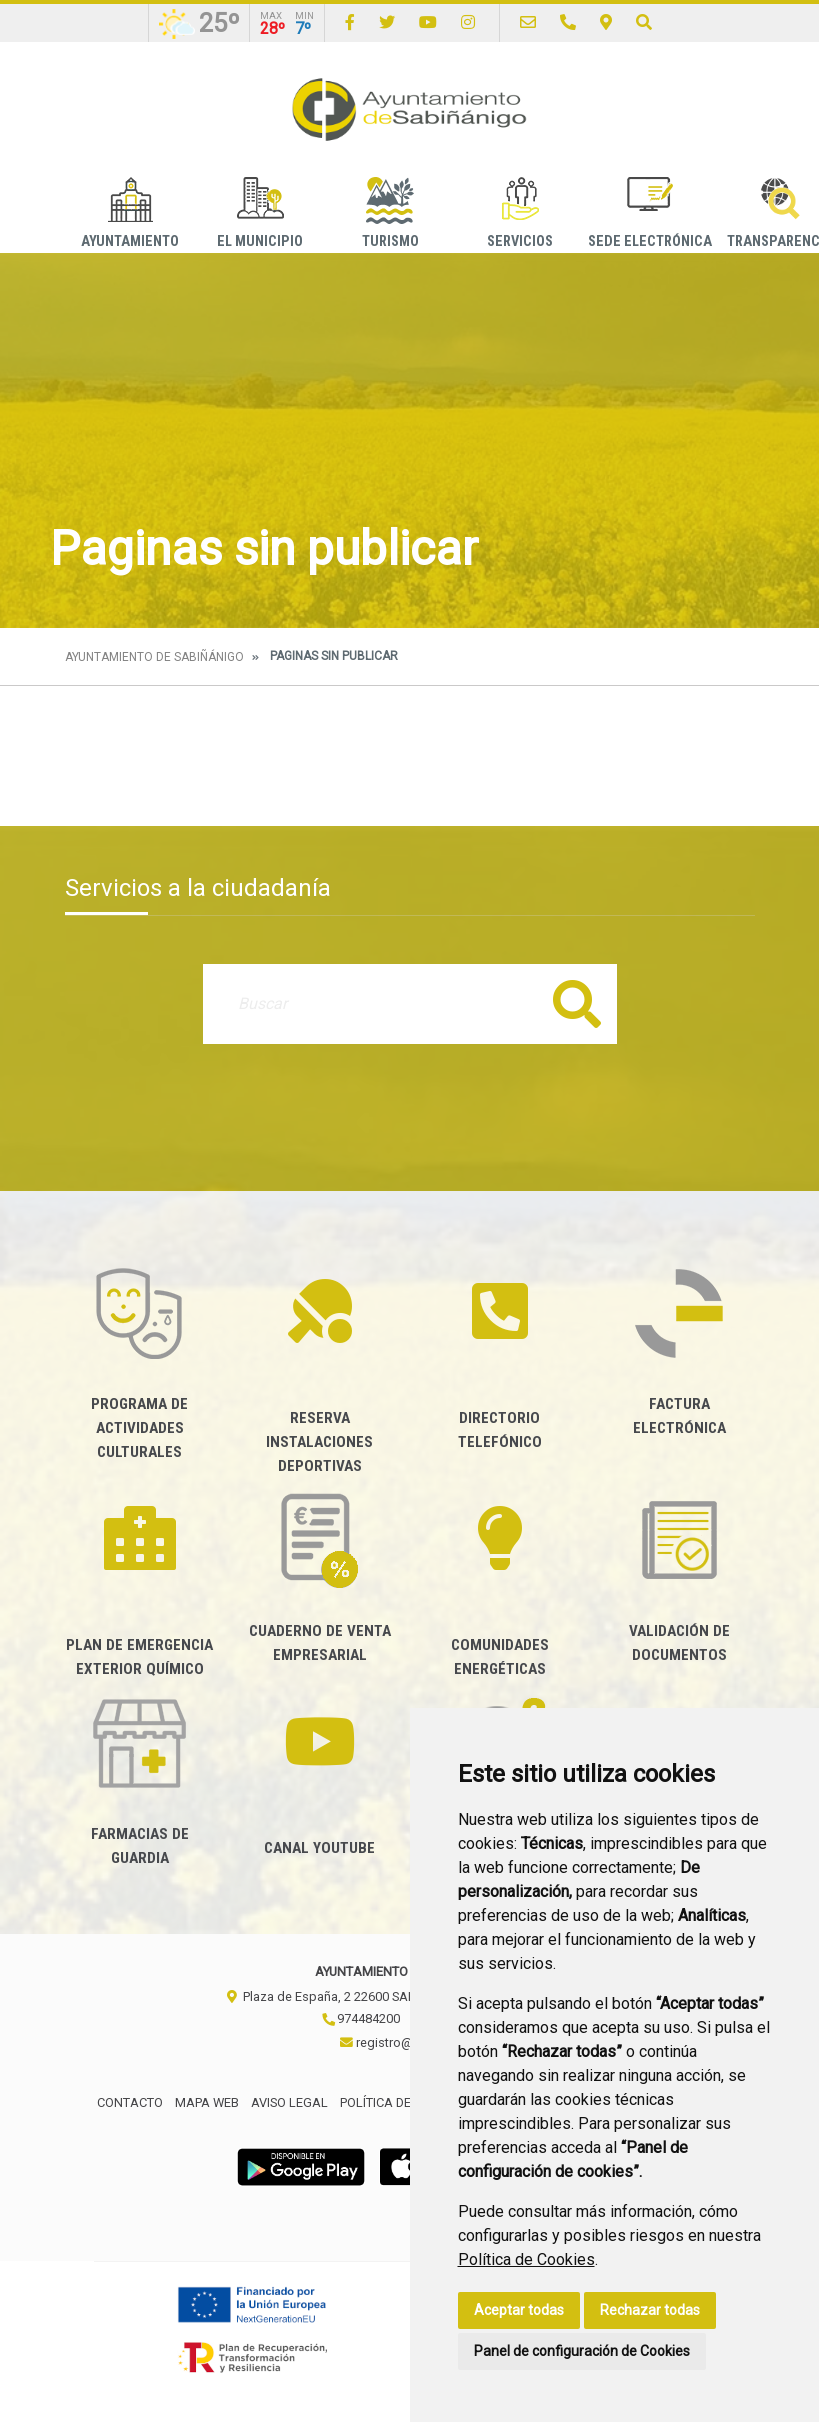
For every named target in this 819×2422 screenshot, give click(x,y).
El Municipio (260, 213)
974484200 (360, 2018)
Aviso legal (289, 2102)
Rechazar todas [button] (650, 2310)
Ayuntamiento (130, 213)
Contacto (130, 2102)
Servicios (520, 213)
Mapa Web (207, 2102)
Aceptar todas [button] (519, 2310)
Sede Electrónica (650, 213)
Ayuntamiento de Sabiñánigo (154, 657)
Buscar (577, 1003)
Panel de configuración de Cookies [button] (582, 2351)
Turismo (390, 213)
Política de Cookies (526, 2259)
